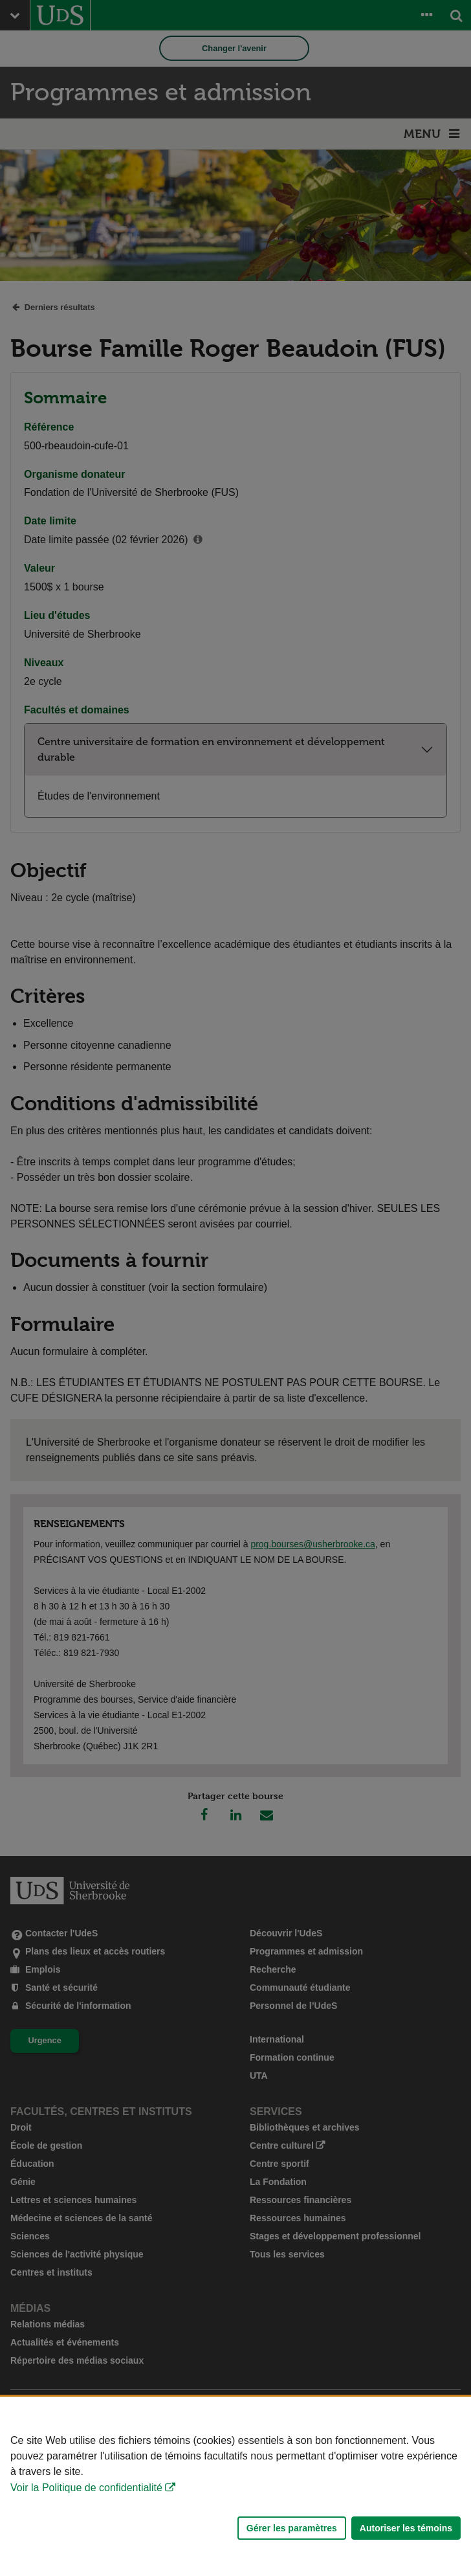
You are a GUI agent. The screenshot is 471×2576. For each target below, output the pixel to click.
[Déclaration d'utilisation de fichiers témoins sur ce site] (235, 2486)
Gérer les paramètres (291, 2528)
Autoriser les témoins (406, 2528)
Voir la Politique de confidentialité (86, 2487)
